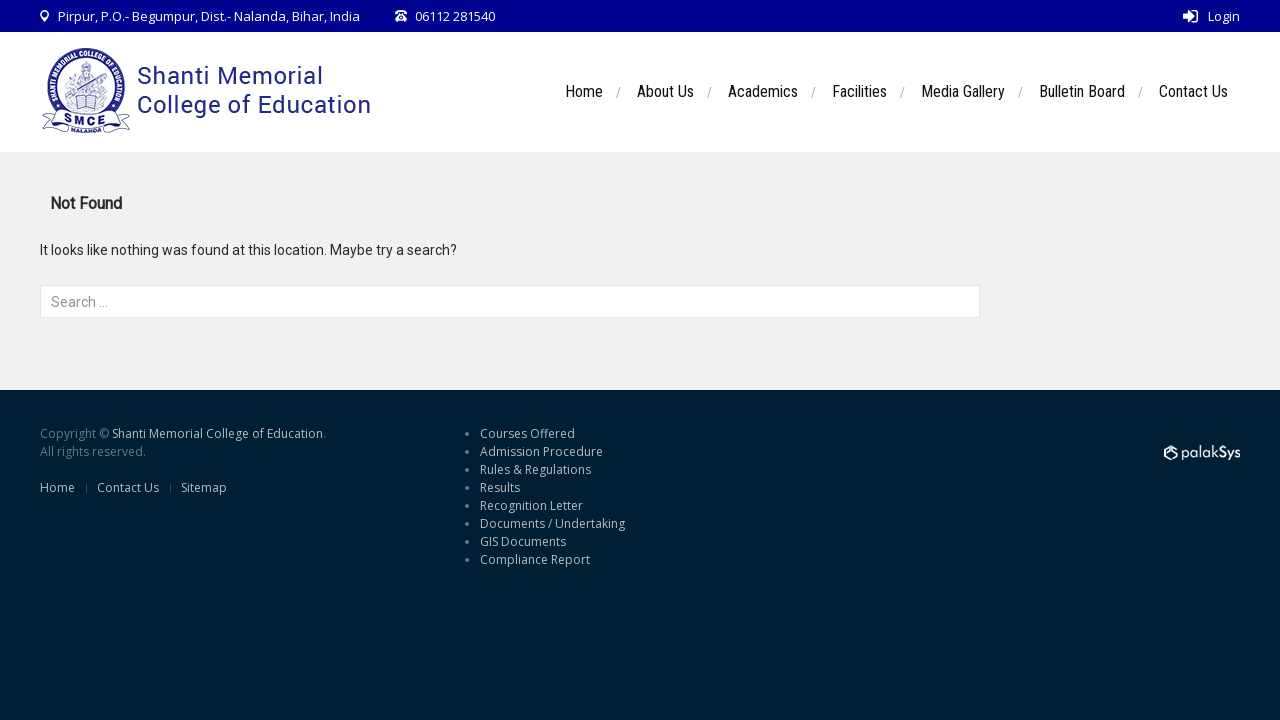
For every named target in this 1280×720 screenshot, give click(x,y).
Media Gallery (963, 91)
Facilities (859, 91)
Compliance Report (535, 559)
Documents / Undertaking (552, 523)
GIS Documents (523, 541)
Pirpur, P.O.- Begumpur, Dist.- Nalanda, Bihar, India (209, 16)
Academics (763, 91)
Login (1224, 16)
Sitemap (204, 487)
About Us (665, 91)
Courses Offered (527, 433)
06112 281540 (455, 16)
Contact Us (1193, 91)
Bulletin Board (1082, 91)
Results (500, 487)
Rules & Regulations (535, 469)
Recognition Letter (531, 505)
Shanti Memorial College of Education (217, 433)
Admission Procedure (541, 451)
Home (584, 91)
